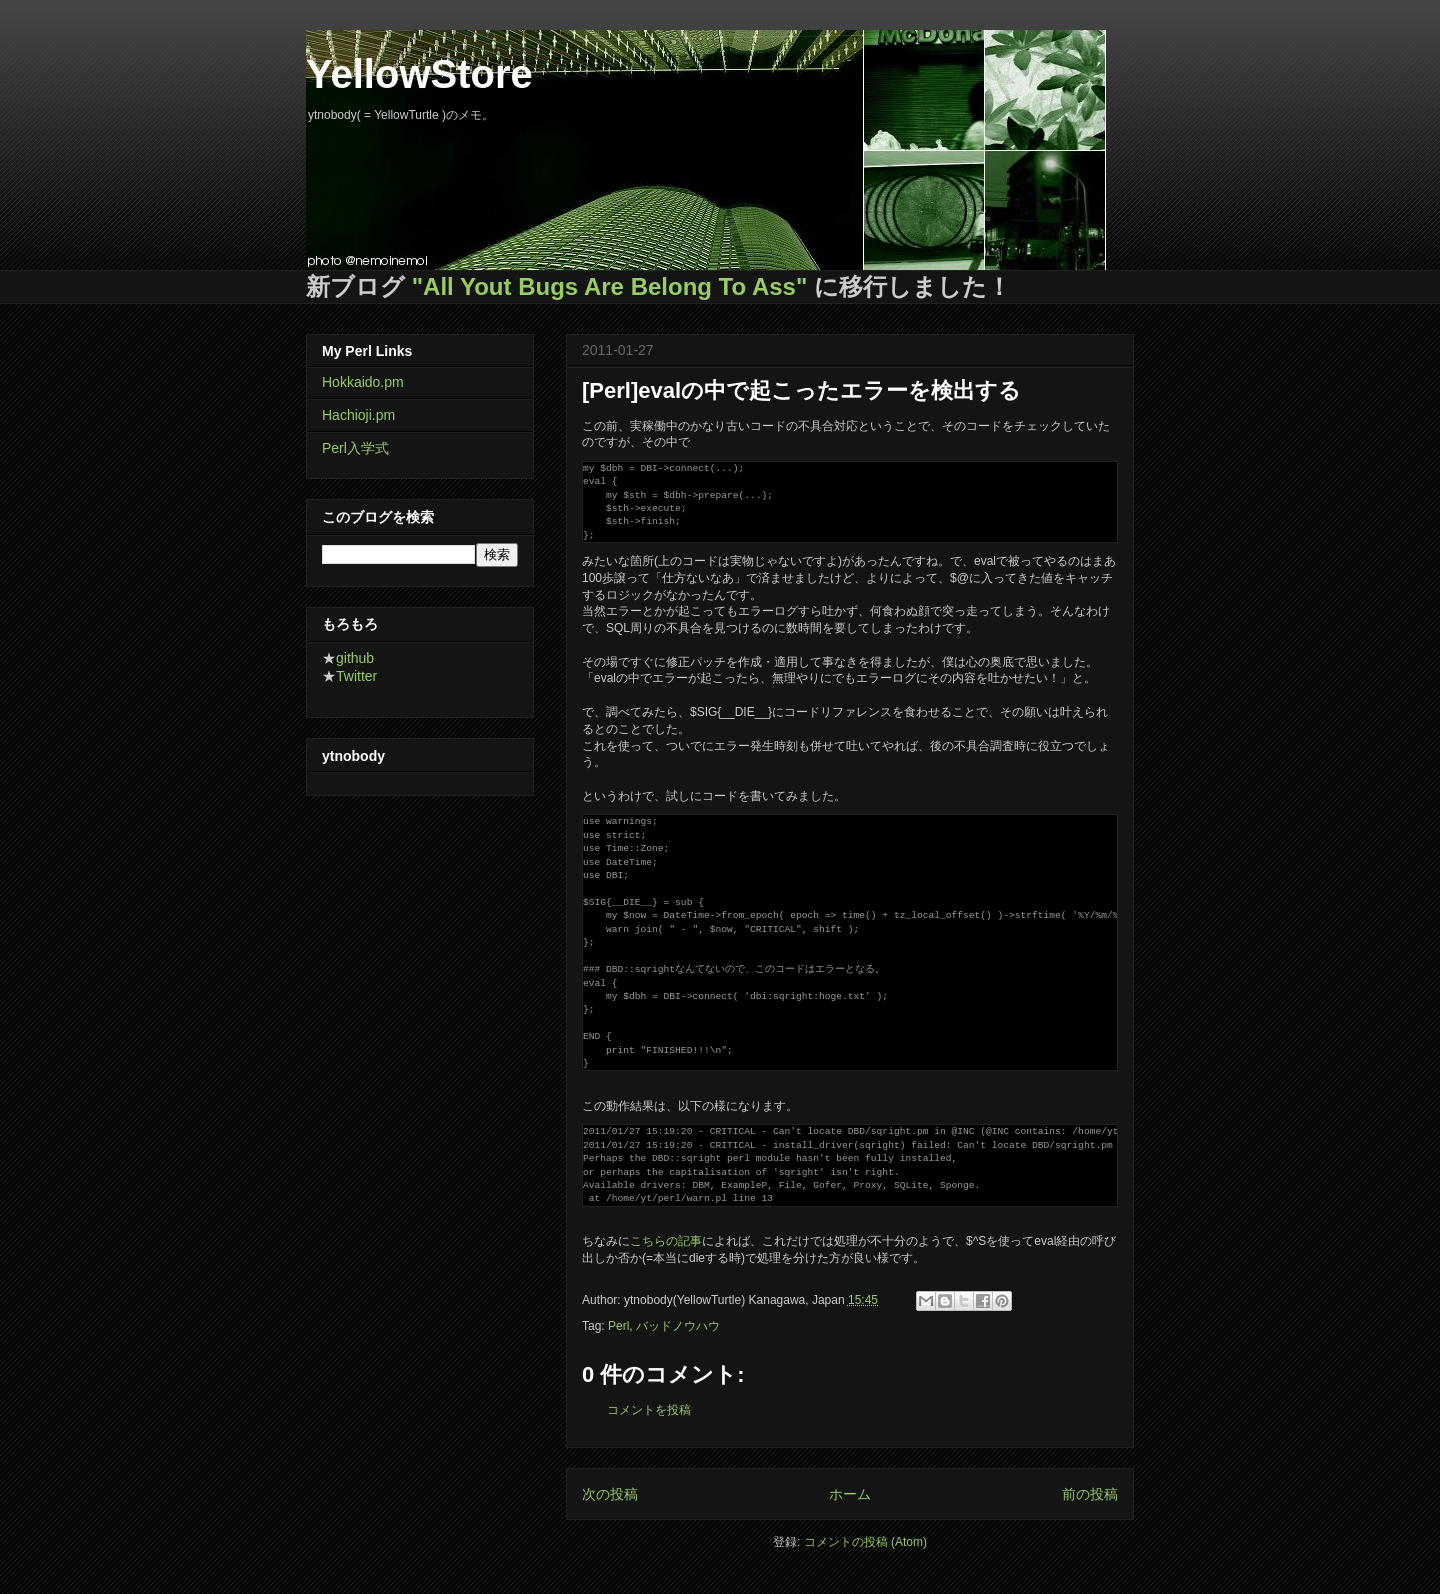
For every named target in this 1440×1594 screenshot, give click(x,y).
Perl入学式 (355, 448)
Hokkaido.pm (363, 382)
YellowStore (419, 74)
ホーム (850, 1494)
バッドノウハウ (678, 1326)
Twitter (356, 676)
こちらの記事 (666, 1241)
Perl (618, 1326)
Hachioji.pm (358, 415)
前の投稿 (1090, 1494)
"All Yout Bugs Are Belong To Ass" (610, 286)
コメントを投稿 (649, 1410)
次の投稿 (610, 1494)
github (355, 658)
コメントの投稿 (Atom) (865, 1542)
